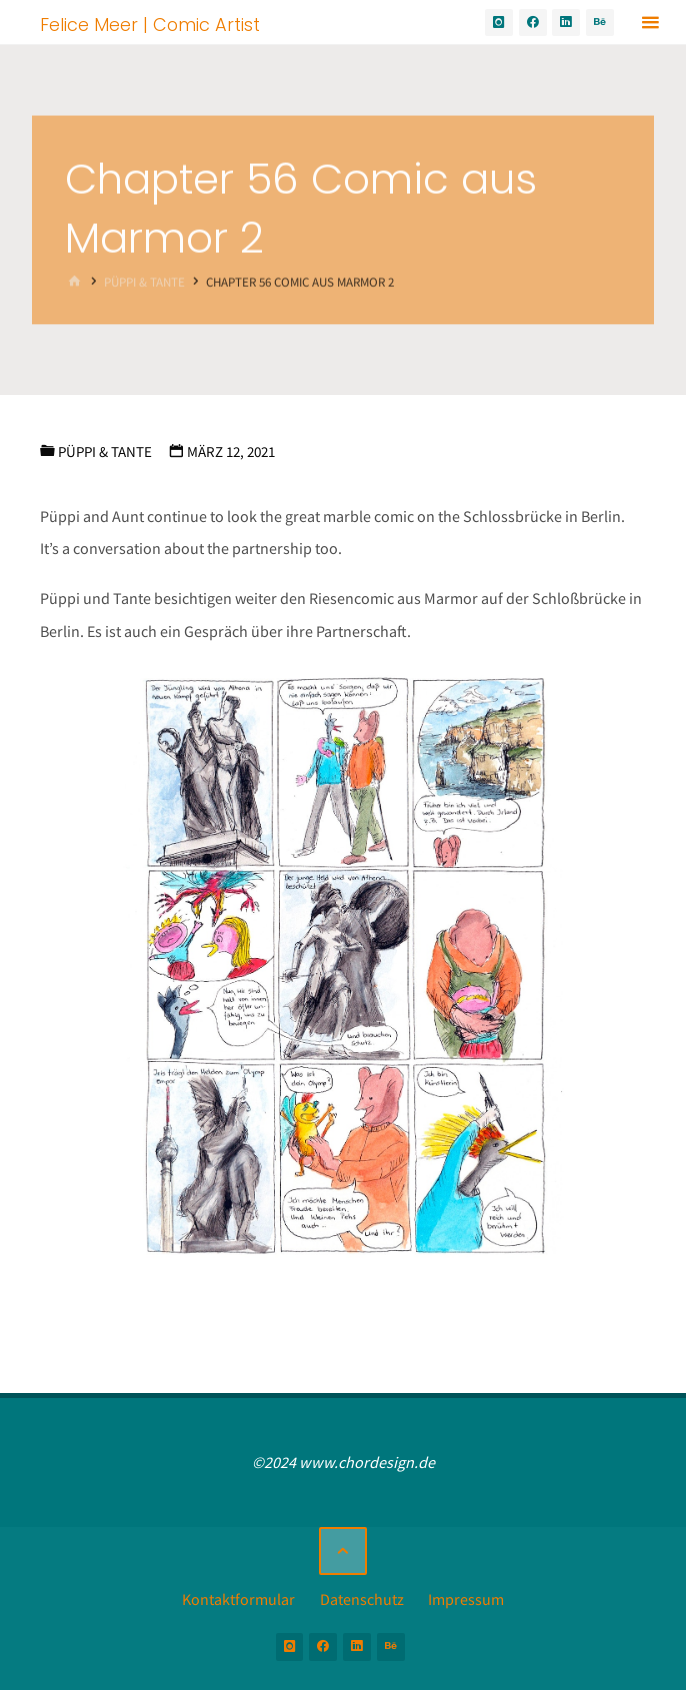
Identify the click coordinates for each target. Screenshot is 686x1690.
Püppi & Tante (144, 281)
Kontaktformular (238, 1599)
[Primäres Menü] (650, 22)
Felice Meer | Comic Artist (150, 23)
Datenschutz (362, 1599)
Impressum (466, 1599)
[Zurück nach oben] (343, 1551)
